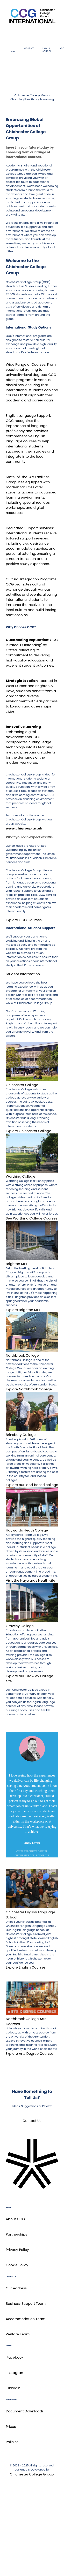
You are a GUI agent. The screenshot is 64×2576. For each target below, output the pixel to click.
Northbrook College (22, 1355)
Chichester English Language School (30, 1915)
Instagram (15, 2372)
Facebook (15, 2357)
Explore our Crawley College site (29, 1678)
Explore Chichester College (28, 1131)
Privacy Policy (17, 2249)
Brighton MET (16, 1263)
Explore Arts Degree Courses (30, 2053)
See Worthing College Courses (31, 1218)
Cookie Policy (17, 2265)
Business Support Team (26, 2303)
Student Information (23, 974)
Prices (11, 2426)
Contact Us (32, 2120)
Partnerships (16, 2234)
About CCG (15, 2219)
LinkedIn (13, 2388)
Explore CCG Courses (24, 920)
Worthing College (20, 1176)
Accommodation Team (25, 2318)
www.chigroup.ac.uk (24, 828)
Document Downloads (25, 2411)
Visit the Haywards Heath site (30, 1580)
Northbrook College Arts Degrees (26, 2021)
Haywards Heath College (27, 1530)
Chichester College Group (32, 2474)
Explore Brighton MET (23, 1309)
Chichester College (22, 1085)
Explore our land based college (32, 1484)
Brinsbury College (21, 1434)
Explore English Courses (26, 1967)
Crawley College (20, 1626)
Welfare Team (18, 2334)
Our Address (16, 2288)
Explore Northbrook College (29, 1389)
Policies (12, 2442)
